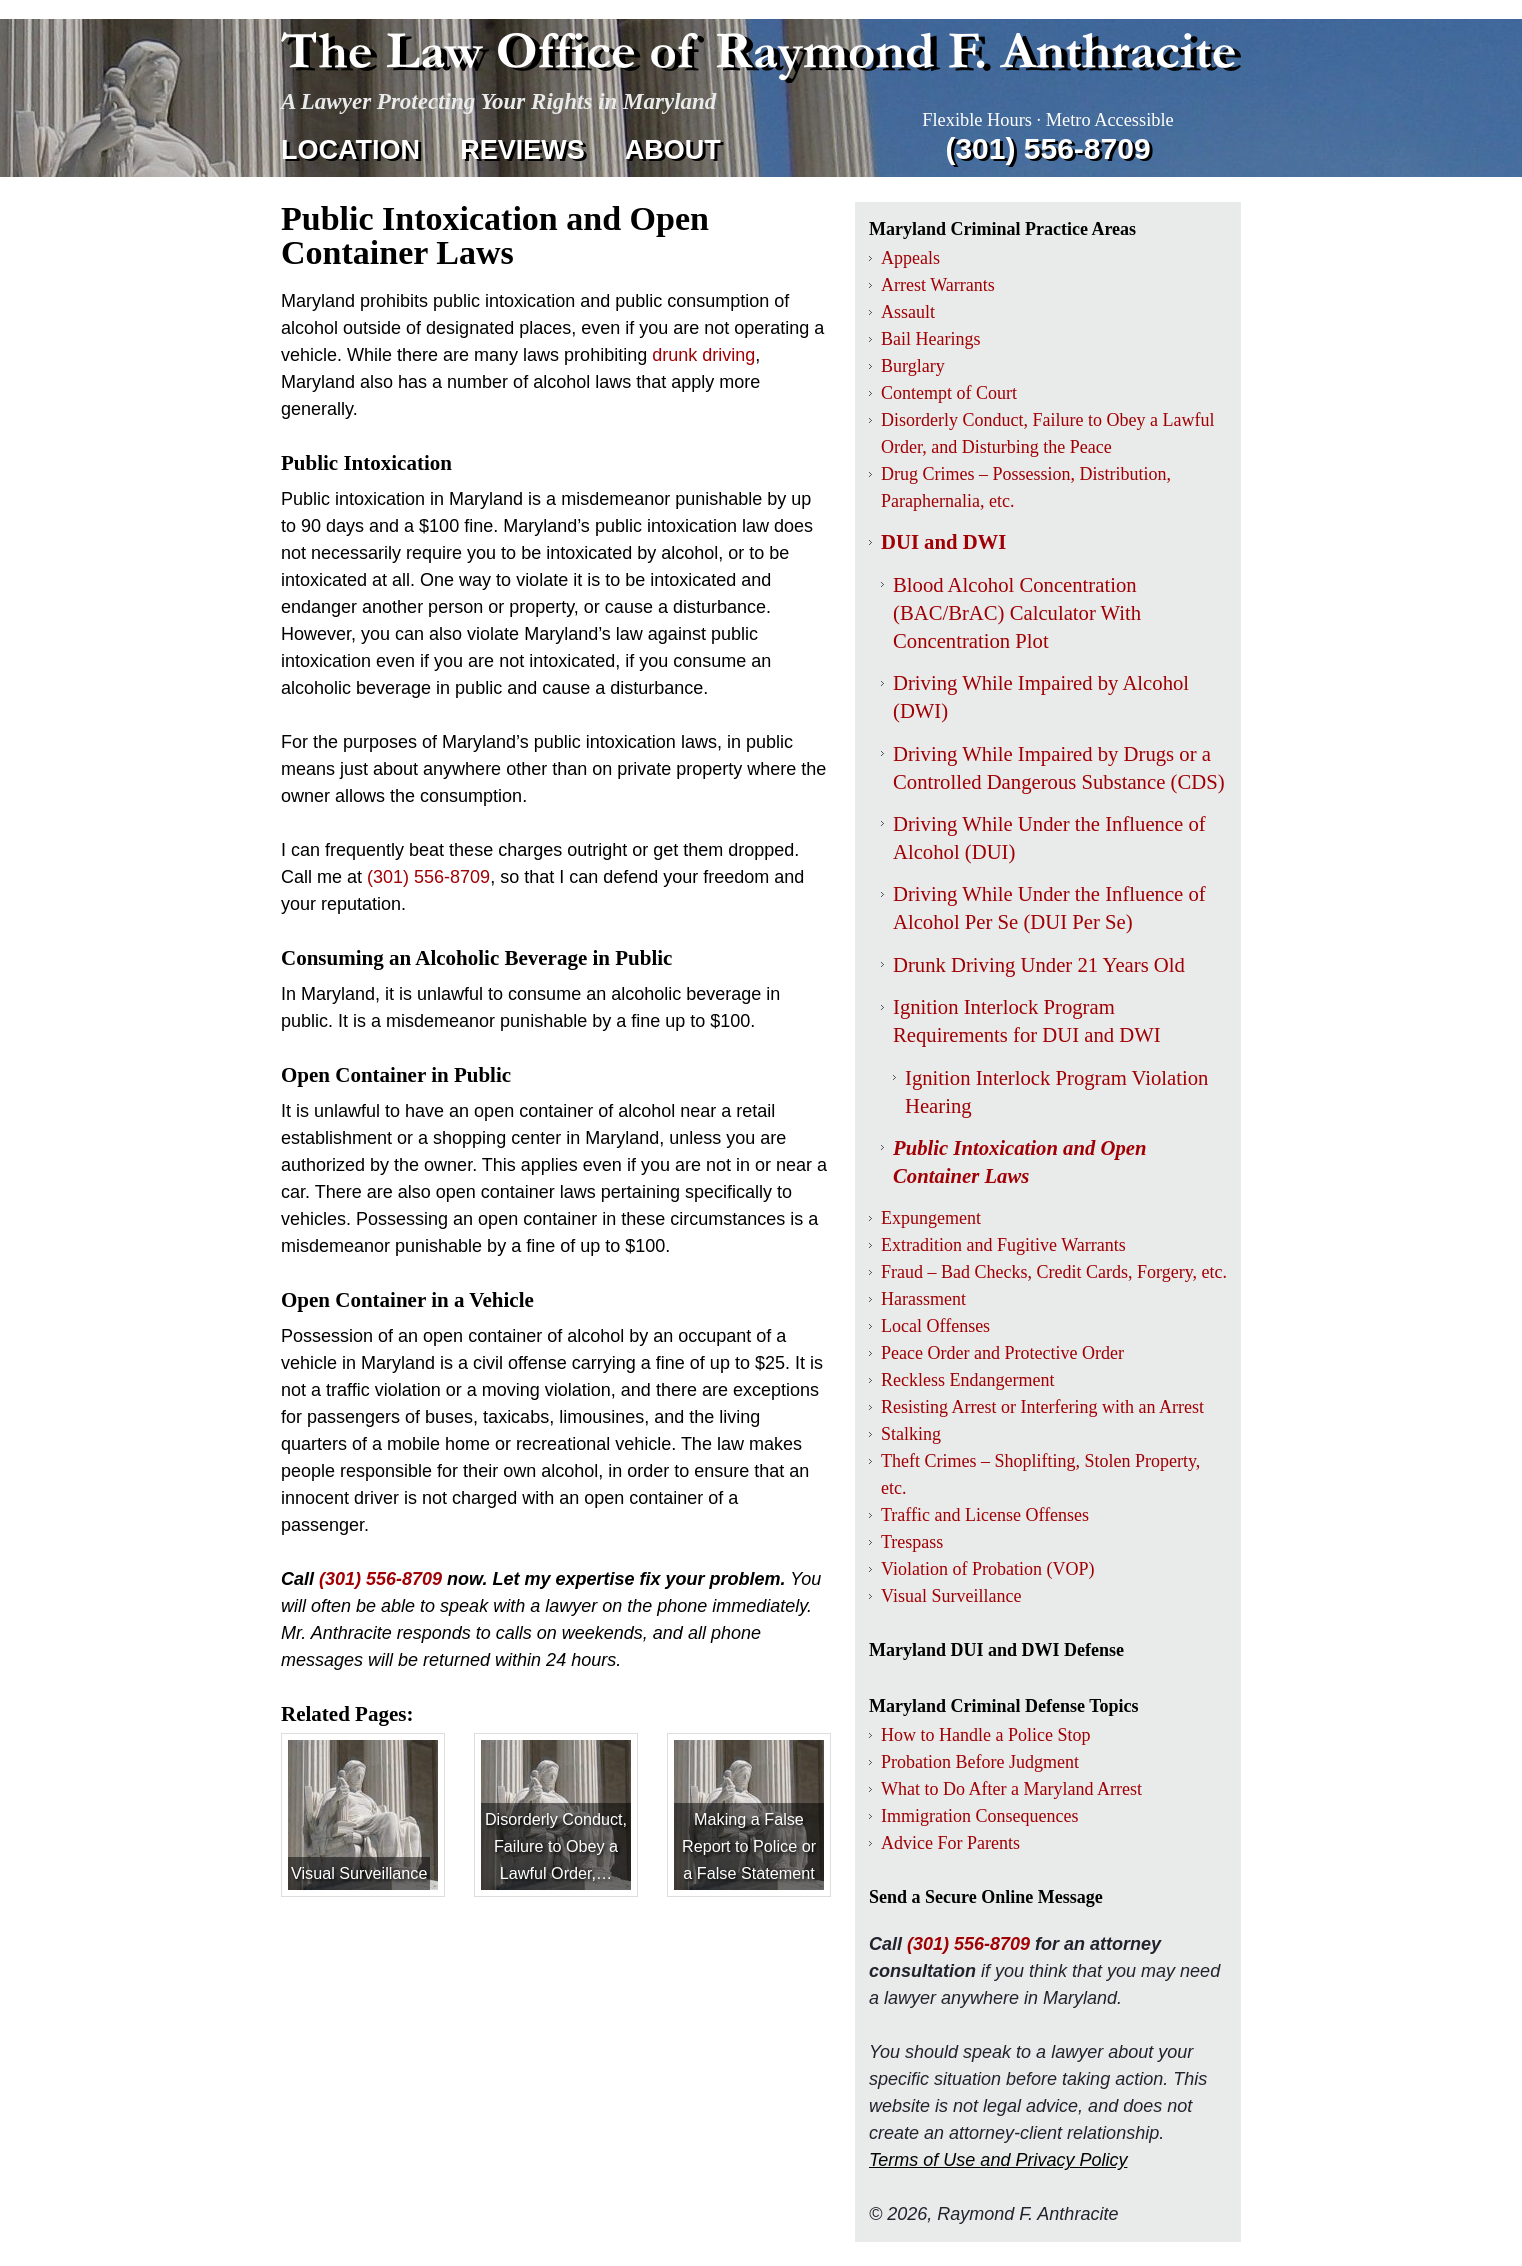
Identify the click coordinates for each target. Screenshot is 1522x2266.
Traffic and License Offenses (985, 1515)
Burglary (913, 366)
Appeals (910, 258)
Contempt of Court (949, 393)
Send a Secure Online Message (986, 1897)
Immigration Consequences (979, 1816)
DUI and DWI (943, 542)
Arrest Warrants (938, 285)
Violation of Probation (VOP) (987, 1569)
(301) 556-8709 (380, 1579)
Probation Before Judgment (980, 1762)
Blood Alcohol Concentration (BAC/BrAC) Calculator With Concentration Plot (1017, 613)
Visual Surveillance (951, 1596)
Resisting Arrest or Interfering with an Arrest (1042, 1407)
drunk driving (703, 355)
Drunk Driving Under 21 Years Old (1039, 965)
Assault (908, 312)
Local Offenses (935, 1326)
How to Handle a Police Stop (985, 1735)
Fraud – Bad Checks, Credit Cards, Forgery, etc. (1054, 1272)
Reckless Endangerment (967, 1380)
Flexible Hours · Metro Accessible (1047, 120)
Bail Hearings (930, 339)
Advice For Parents (950, 1843)
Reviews (522, 150)
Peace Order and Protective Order (1002, 1353)
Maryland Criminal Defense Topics (1004, 1706)
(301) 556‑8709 (1047, 148)
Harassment (923, 1299)
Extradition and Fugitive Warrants (1003, 1245)
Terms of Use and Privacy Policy (998, 2160)
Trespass (912, 1542)
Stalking (911, 1434)
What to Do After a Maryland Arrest (1011, 1789)
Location (350, 150)
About (673, 150)
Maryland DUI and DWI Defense (996, 1650)
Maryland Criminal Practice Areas (1002, 229)
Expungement (931, 1218)
